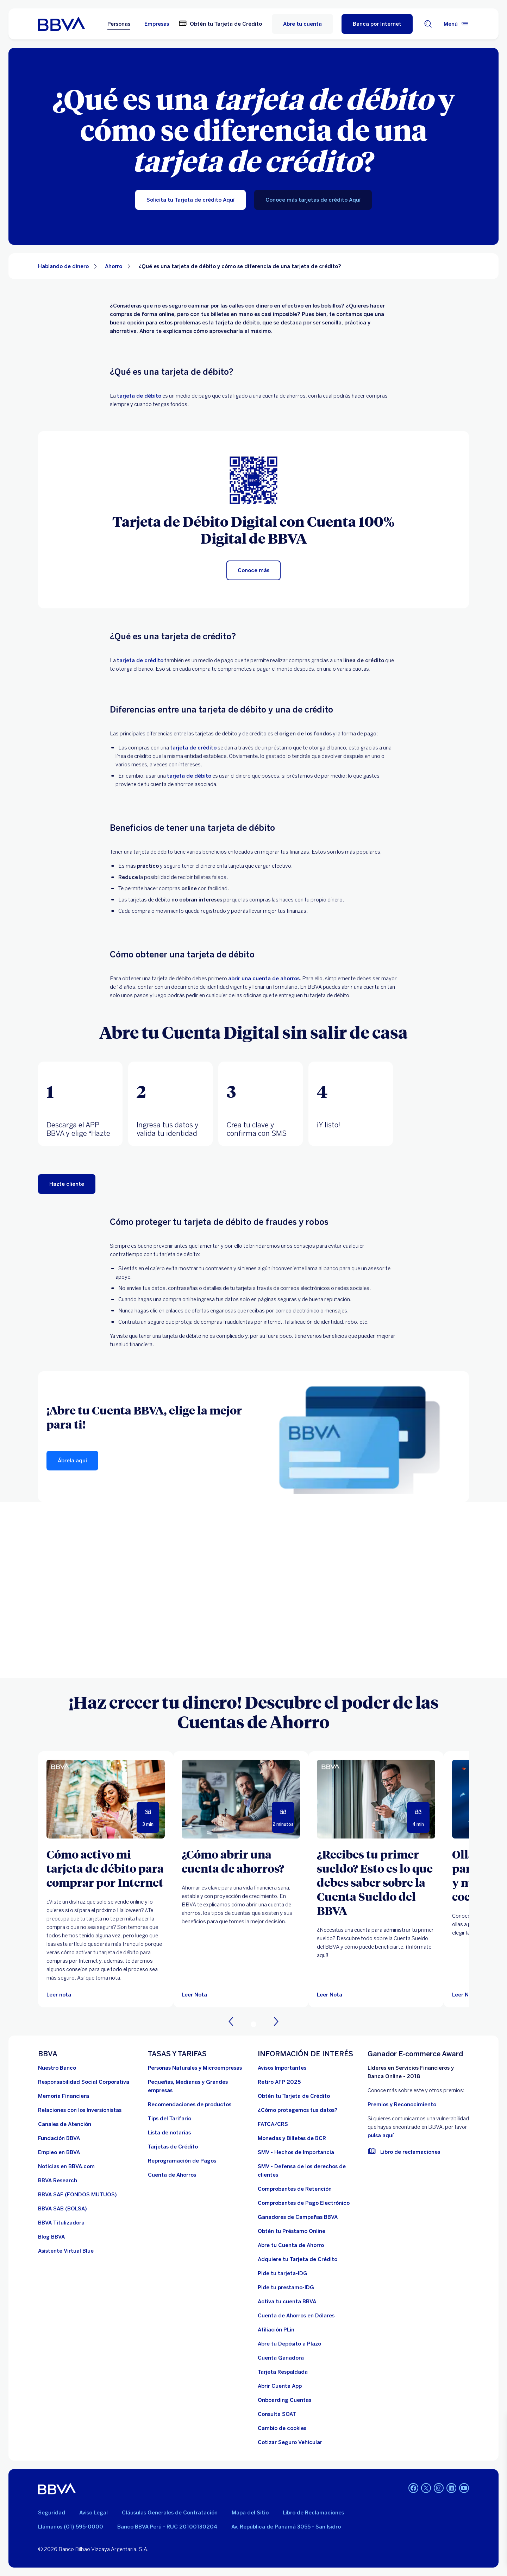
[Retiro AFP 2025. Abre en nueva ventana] (279, 2082)
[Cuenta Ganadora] (281, 2358)
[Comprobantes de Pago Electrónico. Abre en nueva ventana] (304, 2203)
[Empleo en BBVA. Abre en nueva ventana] (59, 2152)
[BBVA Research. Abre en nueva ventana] (57, 2180)
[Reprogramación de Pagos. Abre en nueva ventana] (182, 2161)
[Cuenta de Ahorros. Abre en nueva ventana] (172, 2175)
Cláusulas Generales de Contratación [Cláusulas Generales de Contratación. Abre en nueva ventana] (170, 2512)
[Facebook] (413, 2488)
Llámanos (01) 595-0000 (70, 2527)
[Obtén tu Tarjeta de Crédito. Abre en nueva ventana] (220, 24)
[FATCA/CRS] (273, 2124)
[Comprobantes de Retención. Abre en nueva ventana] (295, 2189)
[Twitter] (426, 2488)
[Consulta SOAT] (277, 2414)
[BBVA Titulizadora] (61, 2223)
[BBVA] (57, 2488)
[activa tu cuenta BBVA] (287, 2301)
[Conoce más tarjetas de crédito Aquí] (313, 200)
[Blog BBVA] (51, 2237)
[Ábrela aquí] (72, 1460)
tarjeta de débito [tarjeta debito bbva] (139, 396)
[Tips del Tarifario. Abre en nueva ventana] (169, 2118)
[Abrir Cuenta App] (280, 2386)
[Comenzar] (66, 1184)
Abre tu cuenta (302, 24)
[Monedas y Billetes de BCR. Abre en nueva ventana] (292, 2138)
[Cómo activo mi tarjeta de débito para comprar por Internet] (105, 1868)
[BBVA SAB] (62, 2208)
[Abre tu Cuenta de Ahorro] (291, 2245)
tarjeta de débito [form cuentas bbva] (189, 776)
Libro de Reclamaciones (313, 2512)
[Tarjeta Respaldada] (283, 2372)
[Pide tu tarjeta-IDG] (282, 2273)
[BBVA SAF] (77, 2194)
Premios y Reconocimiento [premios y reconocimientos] (402, 2104)
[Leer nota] (58, 1995)
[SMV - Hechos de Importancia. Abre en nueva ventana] (296, 2152)
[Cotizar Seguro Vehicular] (290, 2442)
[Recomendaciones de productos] (189, 2104)
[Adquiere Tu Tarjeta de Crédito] (297, 2259)
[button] (80, 1104)
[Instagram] (439, 2488)
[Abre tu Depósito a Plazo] (289, 2344)
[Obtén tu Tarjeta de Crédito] (294, 2096)
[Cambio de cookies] (282, 2428)
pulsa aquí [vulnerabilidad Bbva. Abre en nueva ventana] (381, 2135)
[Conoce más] (253, 570)
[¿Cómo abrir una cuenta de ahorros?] (241, 1861)
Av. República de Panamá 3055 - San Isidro (286, 2527)
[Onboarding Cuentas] (284, 2400)
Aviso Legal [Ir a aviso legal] (93, 2512)
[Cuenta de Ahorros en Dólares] (296, 2315)
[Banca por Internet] (377, 24)
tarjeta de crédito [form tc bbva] (193, 748)
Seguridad (51, 2512)
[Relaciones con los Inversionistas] (79, 2110)
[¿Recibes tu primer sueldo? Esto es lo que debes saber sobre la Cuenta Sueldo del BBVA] (376, 1882)
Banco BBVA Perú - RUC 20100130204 (167, 2527)
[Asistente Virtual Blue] (66, 2251)
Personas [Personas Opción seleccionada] (118, 24)
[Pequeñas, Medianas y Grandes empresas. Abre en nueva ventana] (198, 2086)
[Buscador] (428, 24)
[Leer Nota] (241, 1799)
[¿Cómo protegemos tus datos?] (298, 2110)
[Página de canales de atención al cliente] (64, 2124)
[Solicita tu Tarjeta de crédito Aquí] (190, 200)
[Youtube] (464, 2488)
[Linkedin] (451, 2488)
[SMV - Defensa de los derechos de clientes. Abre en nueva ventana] (308, 2170)
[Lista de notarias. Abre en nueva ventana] (169, 2132)
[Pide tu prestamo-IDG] (286, 2287)
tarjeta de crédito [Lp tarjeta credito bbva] (140, 660)
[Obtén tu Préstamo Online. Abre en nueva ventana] (291, 2231)
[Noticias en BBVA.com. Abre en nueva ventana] (66, 2166)
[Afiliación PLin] (276, 2329)
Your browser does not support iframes (253, 1590)
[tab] (80, 1104)
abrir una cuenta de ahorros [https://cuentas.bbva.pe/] (264, 978)
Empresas (156, 24)
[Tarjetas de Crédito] (173, 2147)
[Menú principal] (456, 24)
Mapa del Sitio (250, 2512)
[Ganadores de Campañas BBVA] (298, 2217)
